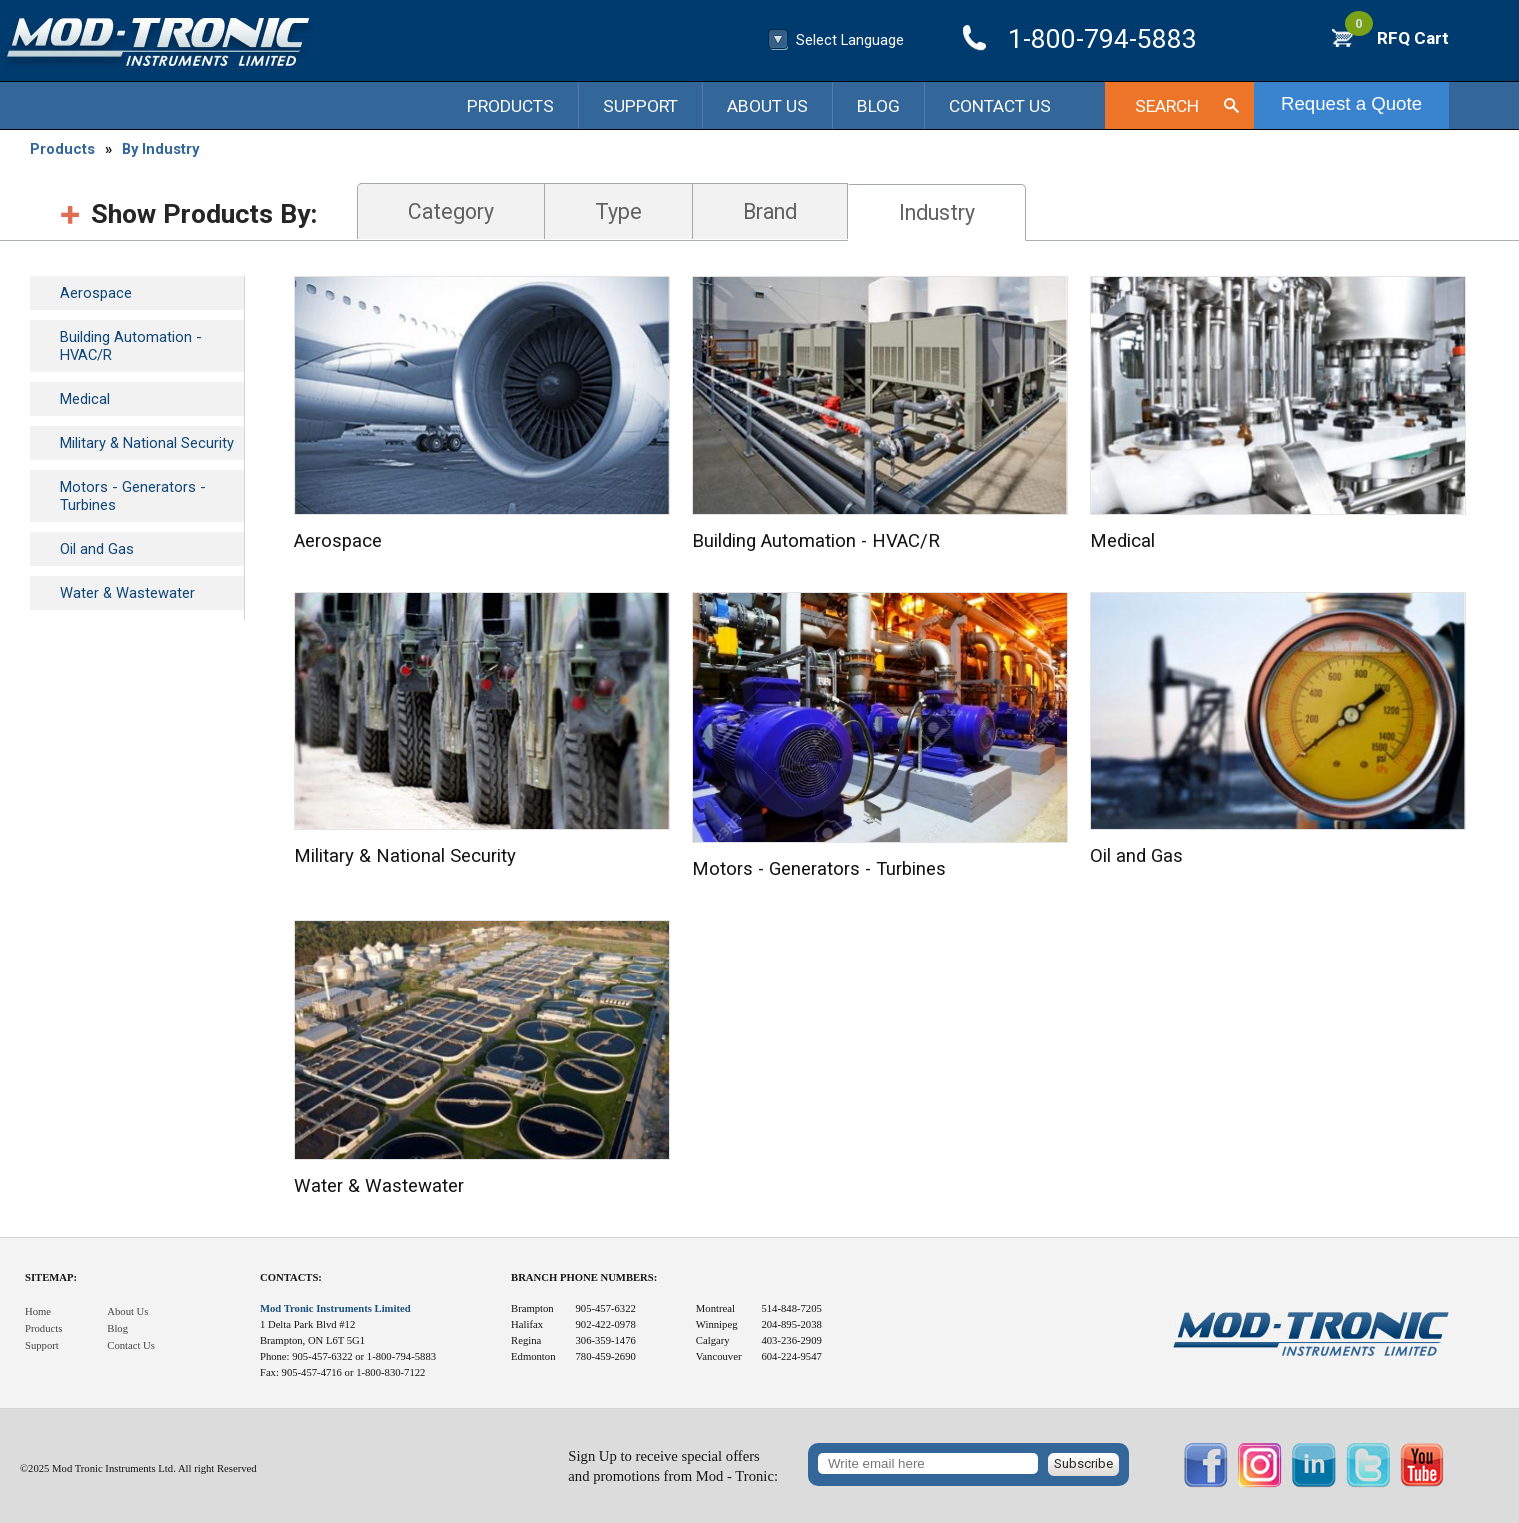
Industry (937, 212)
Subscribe (1083, 1463)
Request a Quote (1351, 103)
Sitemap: (51, 1277)
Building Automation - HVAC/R (131, 346)
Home (38, 1311)
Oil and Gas (97, 549)
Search (1167, 106)
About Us (767, 106)
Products (510, 106)
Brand (770, 211)
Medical (85, 399)
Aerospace (96, 293)
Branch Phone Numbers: (584, 1277)
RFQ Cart (1397, 38)
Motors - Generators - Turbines (133, 496)
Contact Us (1000, 106)
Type (618, 211)
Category (451, 211)
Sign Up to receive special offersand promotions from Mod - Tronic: (673, 1466)
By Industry (160, 149)
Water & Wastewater (127, 593)
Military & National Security (147, 443)
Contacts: (291, 1277)
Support (640, 106)
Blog (878, 106)
